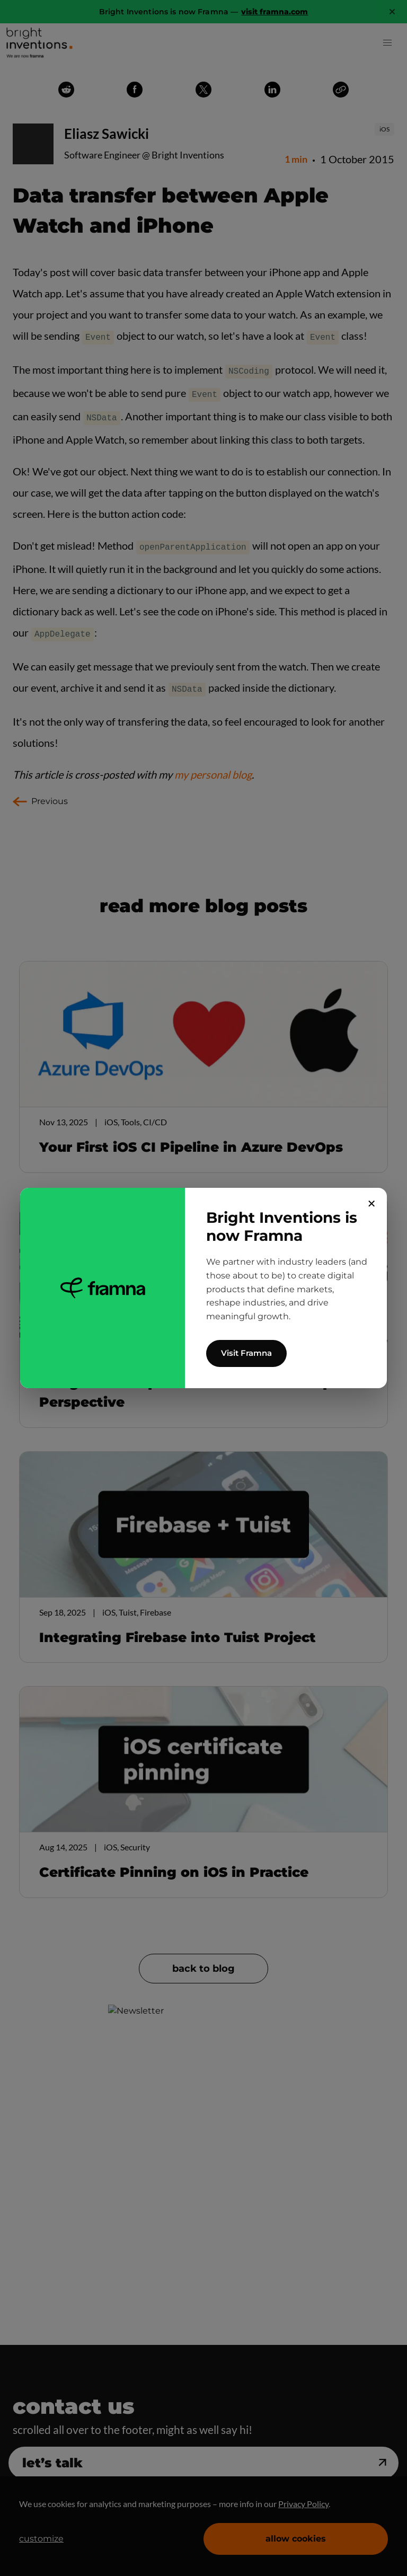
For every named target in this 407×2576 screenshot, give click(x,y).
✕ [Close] (371, 1203)
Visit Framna (246, 1353)
